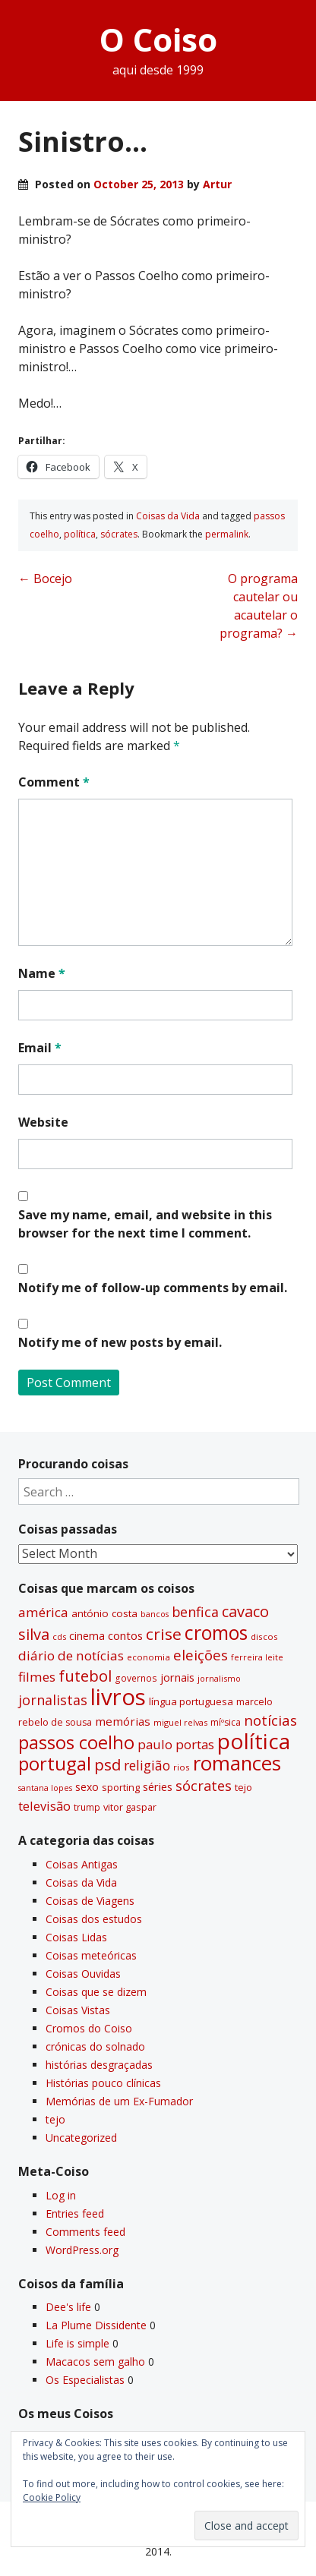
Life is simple (77, 2343)
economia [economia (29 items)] (148, 1657)
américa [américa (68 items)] (43, 1612)
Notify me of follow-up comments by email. (152, 1287)
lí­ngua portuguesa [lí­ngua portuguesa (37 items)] (191, 1701)
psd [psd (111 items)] (107, 1764)
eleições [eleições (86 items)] (200, 1655)
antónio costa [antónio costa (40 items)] (104, 1613)
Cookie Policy (52, 2497)
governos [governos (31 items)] (136, 1678)
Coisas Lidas (76, 1937)
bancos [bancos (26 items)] (155, 1614)
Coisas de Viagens (90, 1900)
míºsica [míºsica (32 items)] (225, 1722)
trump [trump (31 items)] (87, 1807)
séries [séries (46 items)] (157, 1787)
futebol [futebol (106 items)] (85, 1675)
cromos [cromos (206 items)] (216, 1632)
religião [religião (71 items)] (147, 1765)
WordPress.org (82, 2250)
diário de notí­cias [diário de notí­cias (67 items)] (71, 1655)
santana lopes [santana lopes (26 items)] (45, 1788)
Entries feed (75, 2213)
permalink (226, 534)
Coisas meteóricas (91, 1955)
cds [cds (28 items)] (59, 1636)
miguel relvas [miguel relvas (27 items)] (180, 1722)
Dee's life (68, 2307)
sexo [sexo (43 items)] (87, 1787)
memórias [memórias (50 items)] (122, 1721)
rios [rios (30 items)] (181, 1767)
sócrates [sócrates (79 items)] (203, 1786)
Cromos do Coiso (89, 2028)
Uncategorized (81, 2137)
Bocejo (45, 578)
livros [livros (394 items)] (118, 1697)
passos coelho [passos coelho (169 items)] (76, 1742)
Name (41, 973)
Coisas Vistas (78, 2010)
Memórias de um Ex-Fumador (119, 2101)
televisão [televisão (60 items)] (44, 1806)
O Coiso (158, 39)
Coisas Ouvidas (83, 1973)
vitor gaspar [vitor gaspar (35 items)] (129, 1807)
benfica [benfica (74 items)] (195, 1612)
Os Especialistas (85, 2380)
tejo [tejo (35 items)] (243, 1787)
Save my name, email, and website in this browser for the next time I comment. (145, 1223)
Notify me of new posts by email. (120, 1342)
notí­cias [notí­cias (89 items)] (270, 1720)
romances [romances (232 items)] (237, 1763)
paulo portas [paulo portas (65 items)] (175, 1744)
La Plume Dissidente (96, 2325)
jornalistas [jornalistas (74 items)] (52, 1700)
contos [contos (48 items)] (125, 1635)
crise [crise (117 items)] (164, 1633)
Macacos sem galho (95, 2361)
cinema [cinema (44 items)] (87, 1636)
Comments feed (85, 2231)
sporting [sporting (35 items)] (121, 1787)
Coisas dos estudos (94, 1919)
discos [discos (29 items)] (264, 1636)
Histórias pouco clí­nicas (103, 2083)
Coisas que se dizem (96, 1992)
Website (43, 1122)
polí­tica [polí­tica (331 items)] (253, 1740)
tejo (55, 2119)
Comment (54, 782)
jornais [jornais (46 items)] (177, 1677)
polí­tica (80, 534)
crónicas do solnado (95, 2046)
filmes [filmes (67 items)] (36, 1676)
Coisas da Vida (168, 515)
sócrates (118, 534)
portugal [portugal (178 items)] (54, 1763)
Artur (217, 184)
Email (40, 1047)
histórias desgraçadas (99, 2064)
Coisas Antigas (82, 1864)
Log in (61, 2195)
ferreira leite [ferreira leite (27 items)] (257, 1657)
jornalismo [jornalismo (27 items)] (219, 1678)
